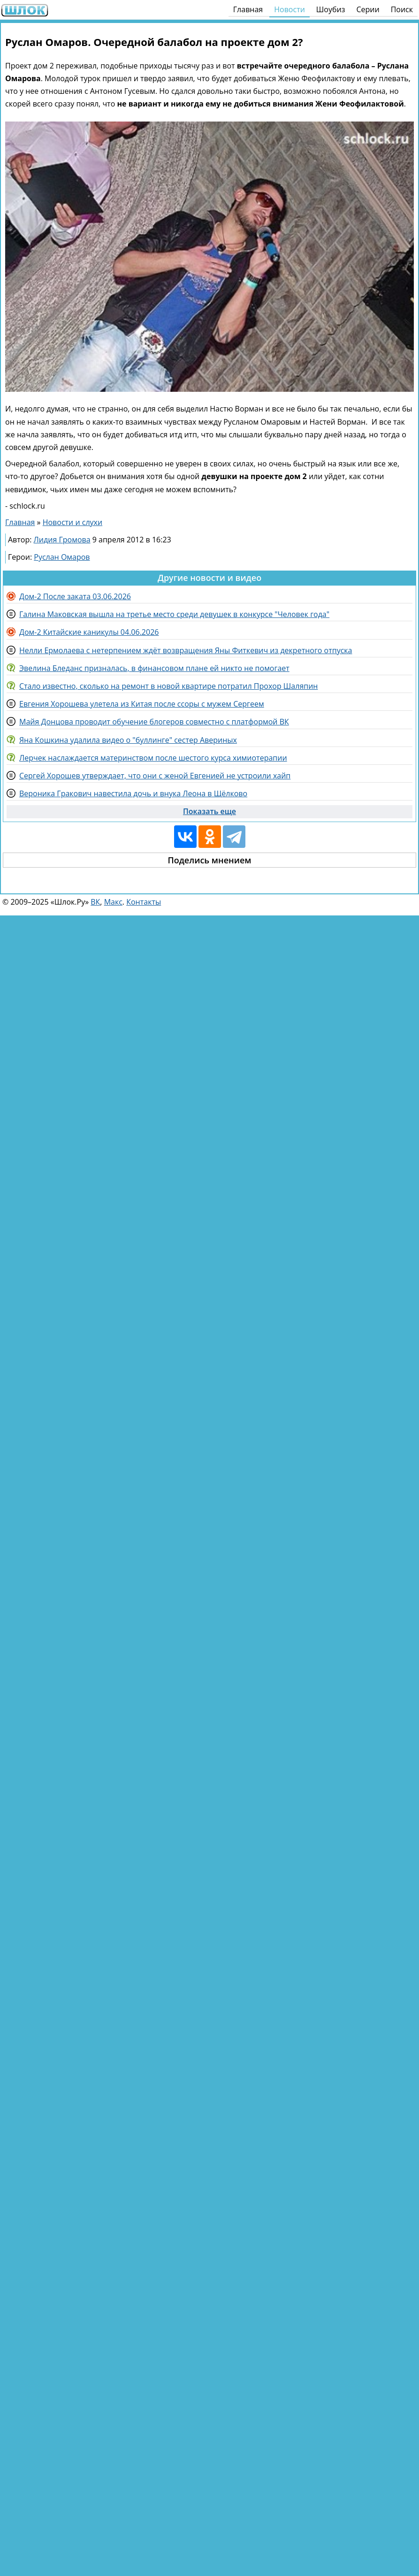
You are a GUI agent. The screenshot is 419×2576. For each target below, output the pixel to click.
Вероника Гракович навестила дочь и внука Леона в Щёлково (133, 793)
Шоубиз (330, 9)
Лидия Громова (62, 539)
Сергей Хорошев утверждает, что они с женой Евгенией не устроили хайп (154, 775)
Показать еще (209, 811)
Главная (248, 9)
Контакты (143, 902)
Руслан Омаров (62, 557)
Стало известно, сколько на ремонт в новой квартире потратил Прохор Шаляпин (168, 686)
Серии (367, 9)
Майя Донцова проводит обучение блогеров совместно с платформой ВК (154, 721)
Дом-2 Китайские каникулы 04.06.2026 (89, 632)
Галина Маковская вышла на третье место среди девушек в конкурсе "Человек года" (174, 614)
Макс (113, 902)
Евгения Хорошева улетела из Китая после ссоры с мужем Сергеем (141, 704)
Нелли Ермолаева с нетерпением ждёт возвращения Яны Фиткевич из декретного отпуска (185, 650)
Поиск (402, 9)
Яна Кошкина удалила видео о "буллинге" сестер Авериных (128, 740)
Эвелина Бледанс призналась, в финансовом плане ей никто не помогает (154, 668)
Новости (289, 9)
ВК (95, 902)
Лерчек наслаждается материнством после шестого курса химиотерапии (153, 758)
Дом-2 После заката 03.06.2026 (75, 596)
